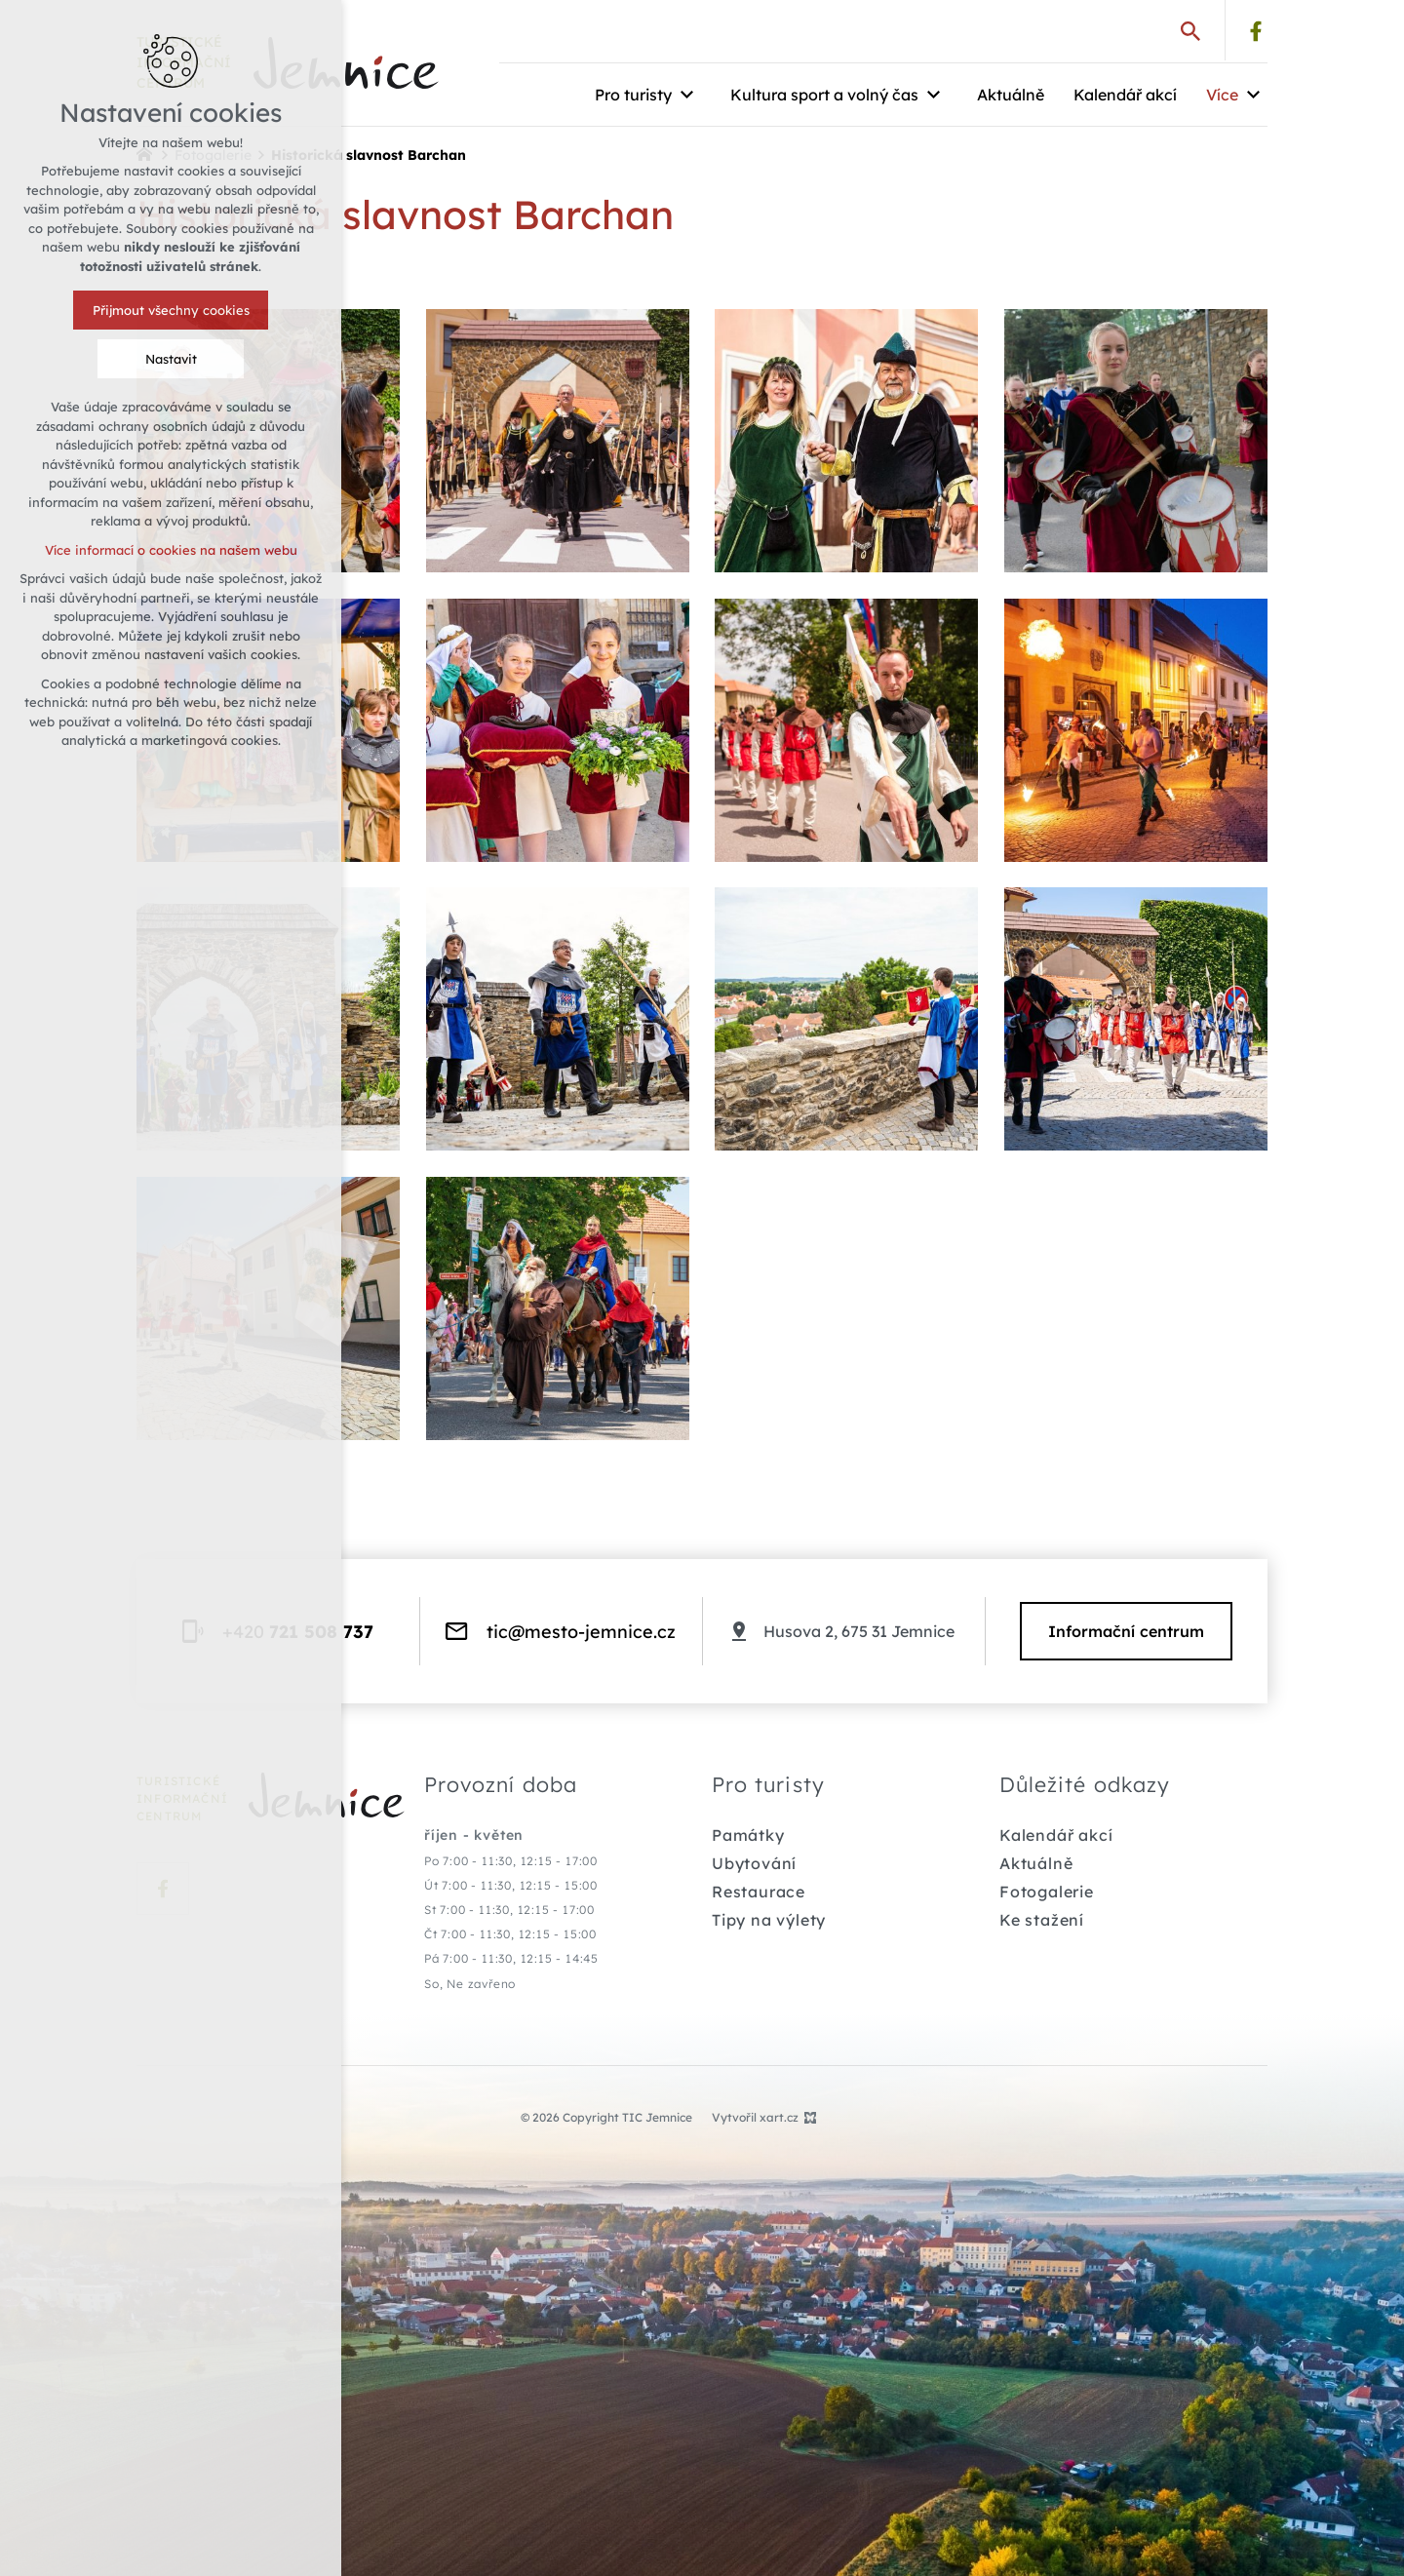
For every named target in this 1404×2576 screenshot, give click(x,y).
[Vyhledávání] (1190, 30)
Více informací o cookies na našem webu (169, 550)
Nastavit (169, 359)
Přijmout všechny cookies (169, 310)
